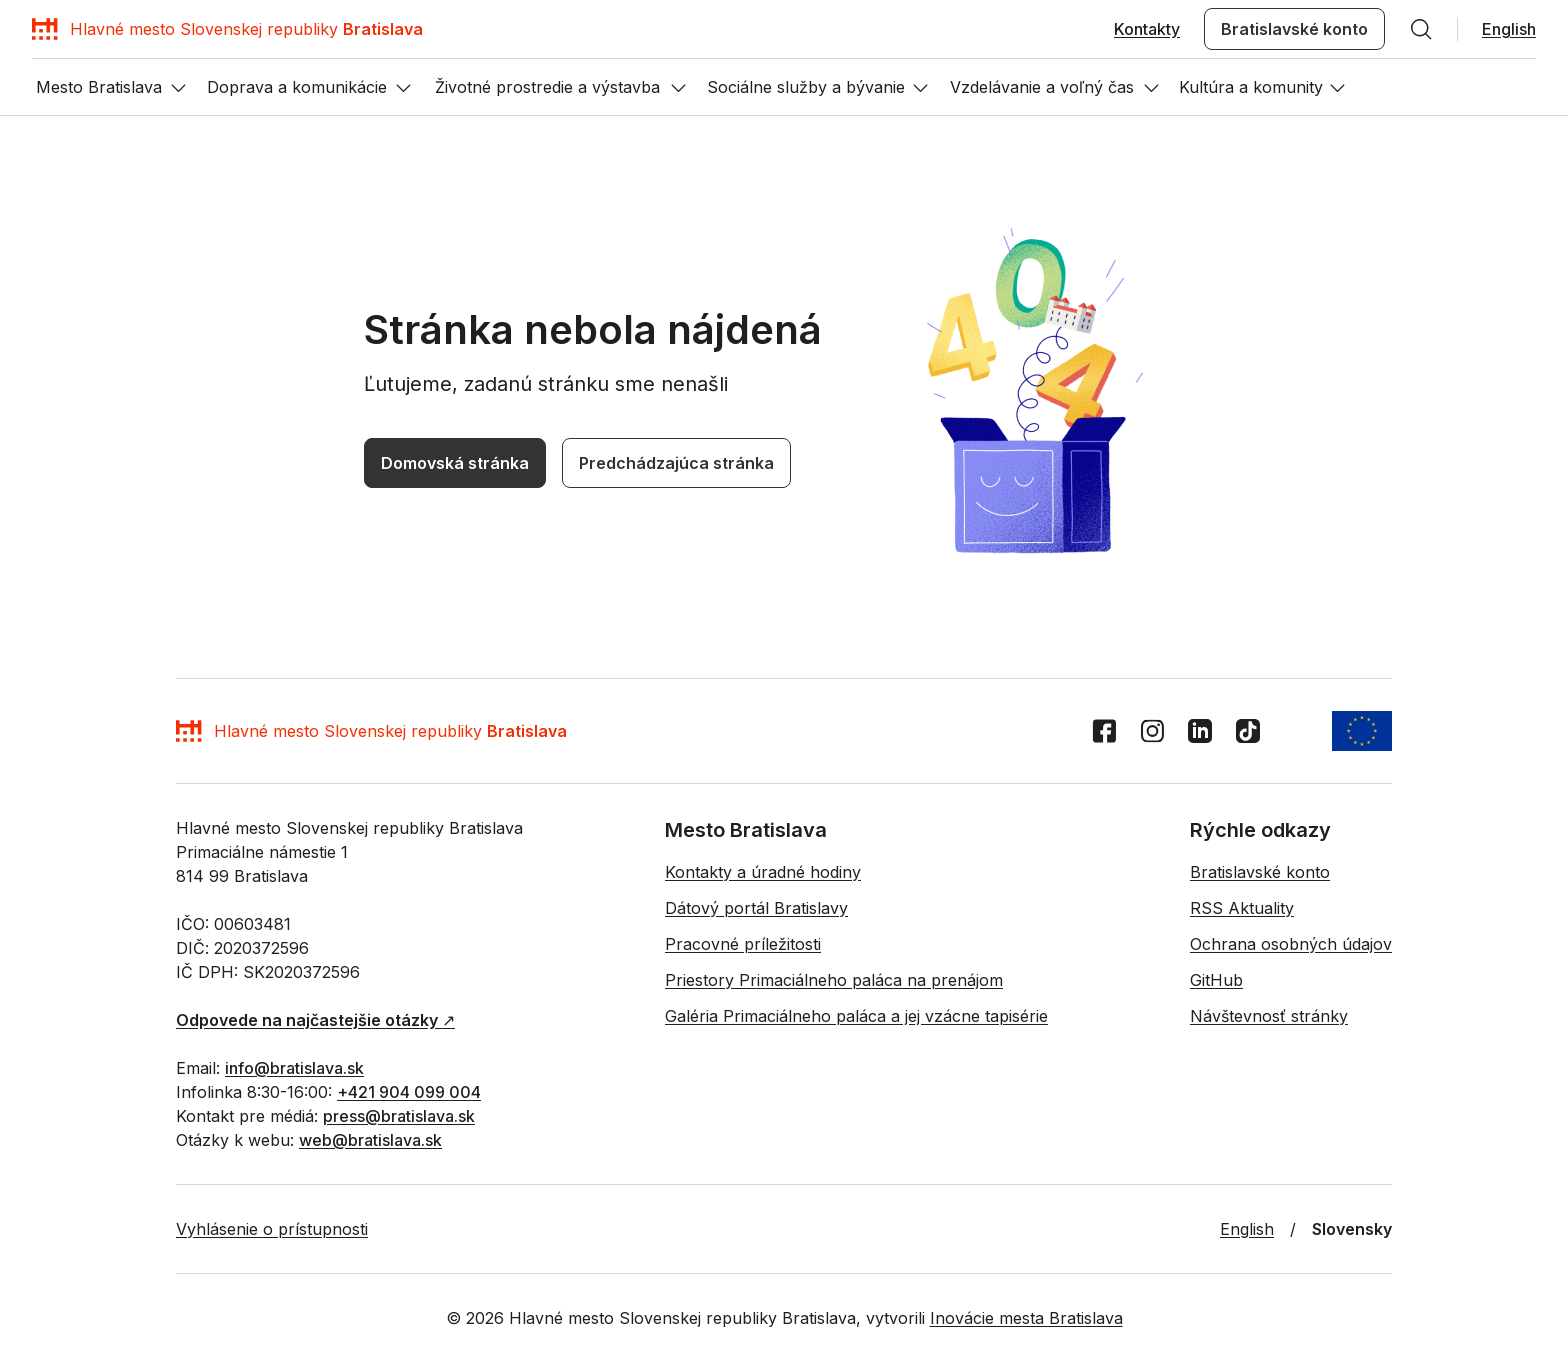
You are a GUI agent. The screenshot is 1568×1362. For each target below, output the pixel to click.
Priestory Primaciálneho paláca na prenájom (606, 1352)
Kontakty (38, 73)
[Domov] (169, 45)
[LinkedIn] (70, 1086)
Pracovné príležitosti (399, 1352)
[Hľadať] (199, 73)
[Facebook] (20, 1086)
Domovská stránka (68, 997)
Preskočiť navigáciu (74, 18)
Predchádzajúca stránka (207, 998)
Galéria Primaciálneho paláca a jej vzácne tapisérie (910, 1352)
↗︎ (128, 1233)
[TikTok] (94, 1086)
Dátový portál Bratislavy (254, 1352)
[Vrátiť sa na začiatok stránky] (28, 1025)
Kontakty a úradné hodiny (91, 1352)
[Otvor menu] (28, 839)
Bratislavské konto (128, 73)
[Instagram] (45, 1086)
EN (18, 785)
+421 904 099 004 (368, 1267)
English (32, 91)
